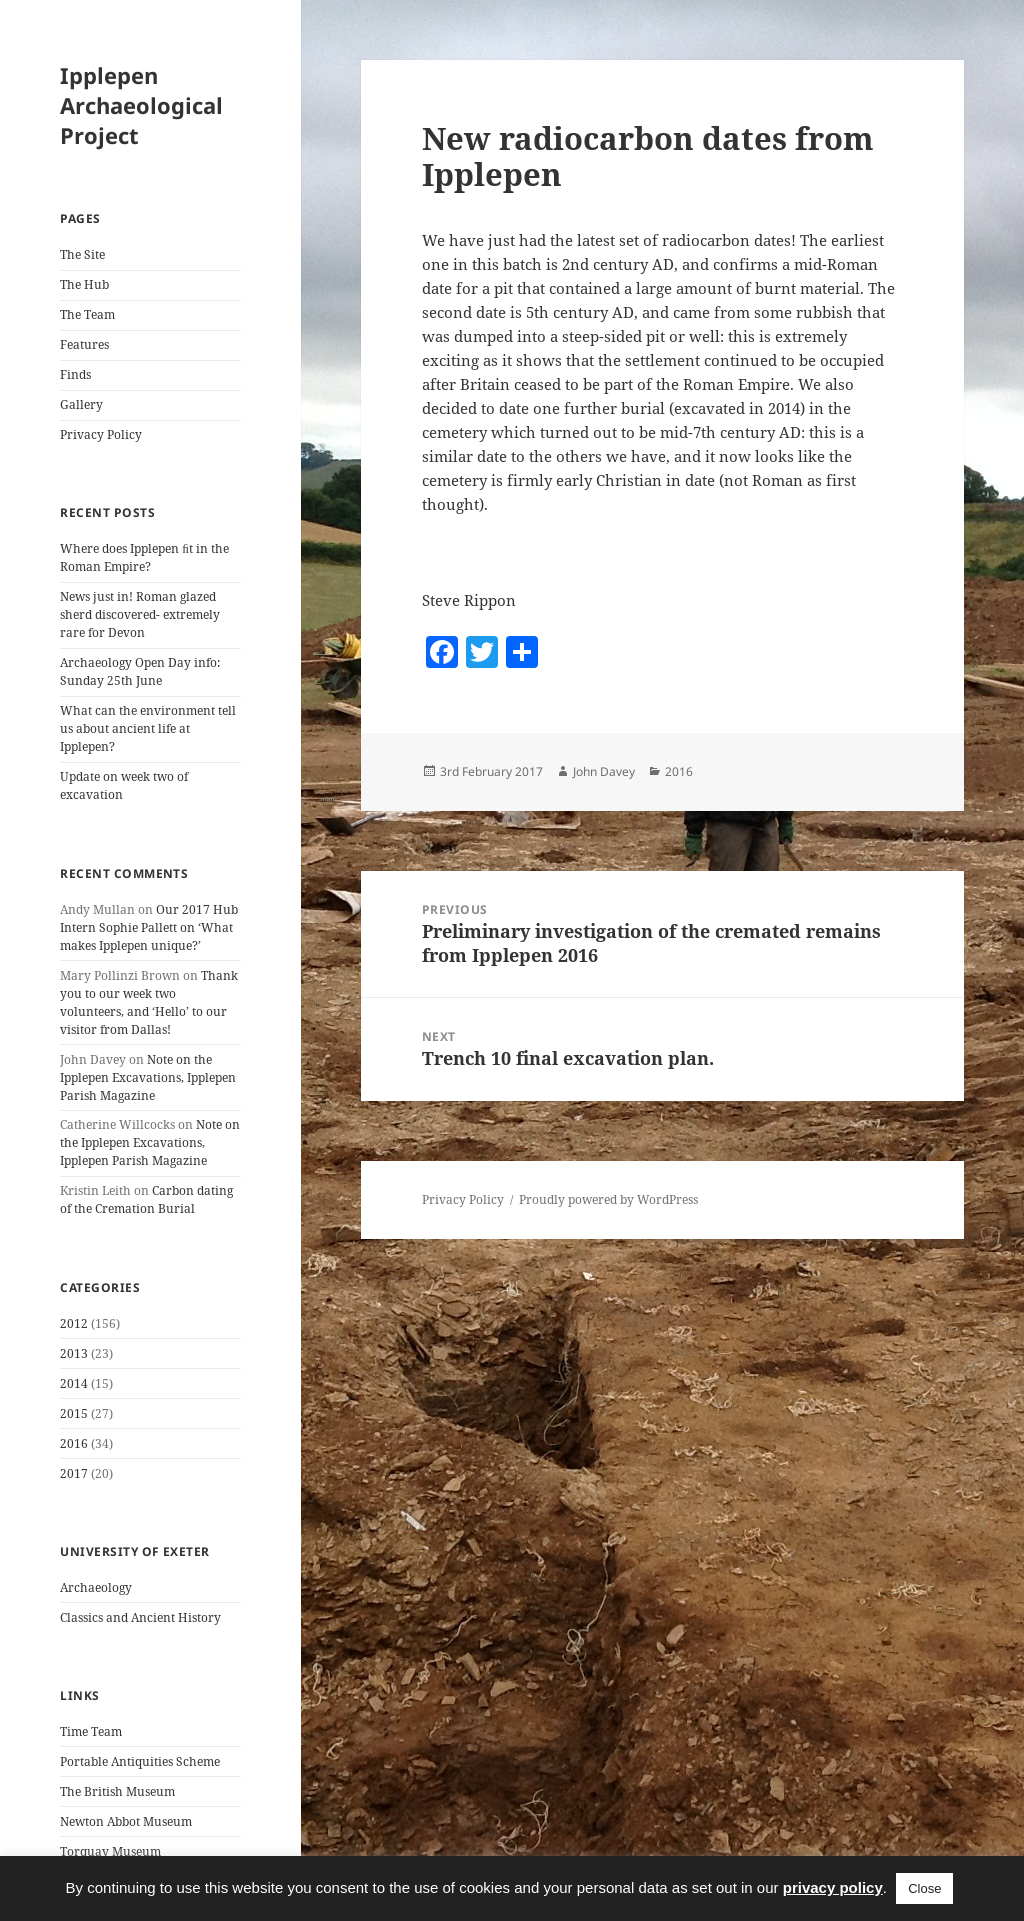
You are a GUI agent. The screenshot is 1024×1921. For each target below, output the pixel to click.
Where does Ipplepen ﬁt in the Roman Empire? (144, 557)
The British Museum (117, 1791)
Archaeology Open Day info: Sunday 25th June (140, 671)
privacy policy (833, 1887)
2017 (74, 1473)
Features (84, 344)
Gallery (81, 404)
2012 (74, 1323)
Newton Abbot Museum (126, 1821)
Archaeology (96, 1587)
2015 (74, 1413)
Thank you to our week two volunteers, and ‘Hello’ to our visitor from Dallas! (149, 1002)
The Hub (84, 284)
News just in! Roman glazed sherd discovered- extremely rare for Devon (140, 614)
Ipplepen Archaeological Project (141, 105)
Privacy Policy (101, 434)
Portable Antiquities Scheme (140, 1761)
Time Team (91, 1731)
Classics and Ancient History (140, 1617)
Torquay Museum (110, 1851)
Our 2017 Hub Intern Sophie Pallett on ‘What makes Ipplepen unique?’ (149, 927)
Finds (75, 374)
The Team (87, 314)
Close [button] (924, 1888)
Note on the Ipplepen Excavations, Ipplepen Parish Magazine (148, 1077)
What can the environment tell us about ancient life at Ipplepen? (148, 728)
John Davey (604, 771)
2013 (74, 1353)
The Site (82, 254)
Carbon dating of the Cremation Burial (146, 1199)
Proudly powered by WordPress (608, 1199)
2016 (74, 1443)
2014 (74, 1383)
